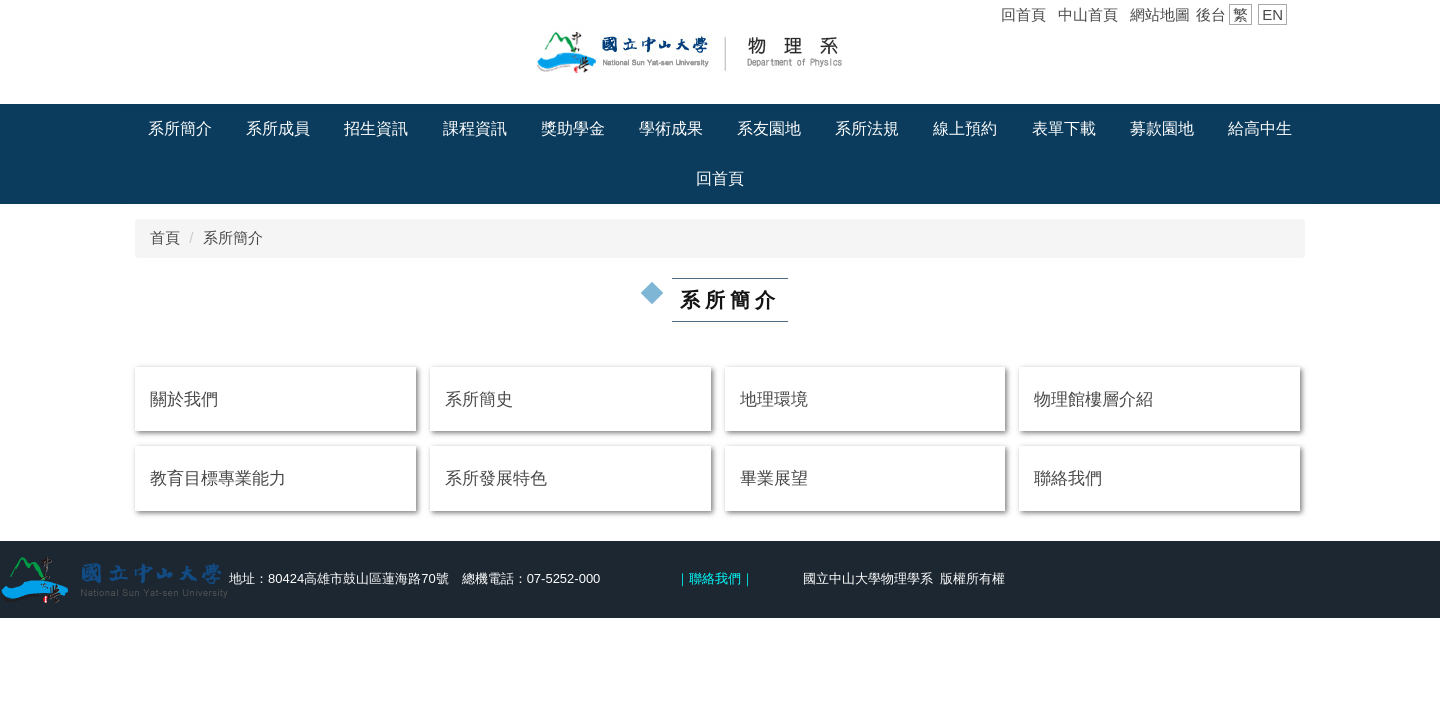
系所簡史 (479, 399)
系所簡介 (180, 128)
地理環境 (774, 399)
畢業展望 (774, 478)
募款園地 (1162, 128)
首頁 (165, 237)
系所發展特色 (496, 478)
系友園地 (769, 128)
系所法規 (867, 128)
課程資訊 (475, 128)
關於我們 (184, 399)
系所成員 (278, 128)
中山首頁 (1088, 14)
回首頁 (1023, 14)
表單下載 (1064, 128)
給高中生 (1260, 128)
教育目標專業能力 (218, 478)
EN (1272, 14)
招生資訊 (376, 128)
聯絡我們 (1068, 478)
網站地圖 (1160, 14)
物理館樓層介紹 (1093, 399)
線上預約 (965, 128)
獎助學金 (573, 128)
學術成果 (671, 128)
